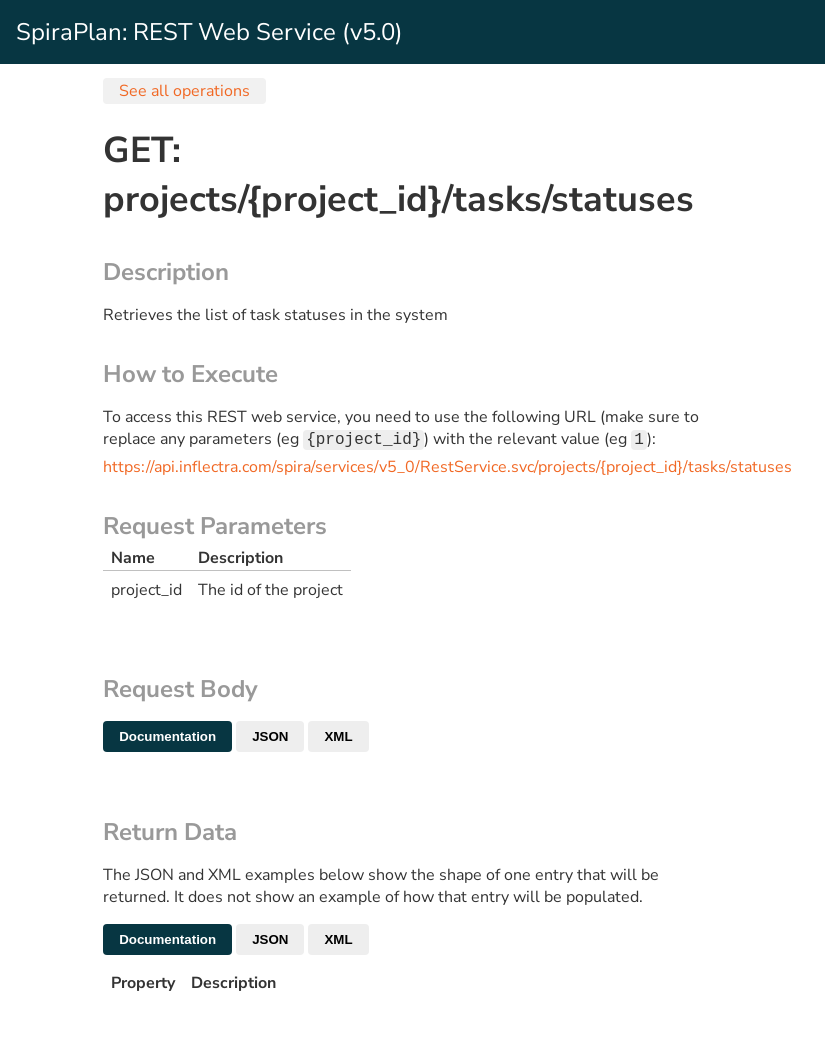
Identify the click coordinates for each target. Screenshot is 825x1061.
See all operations (184, 91)
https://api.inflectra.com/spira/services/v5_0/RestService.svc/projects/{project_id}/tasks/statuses (447, 469)
